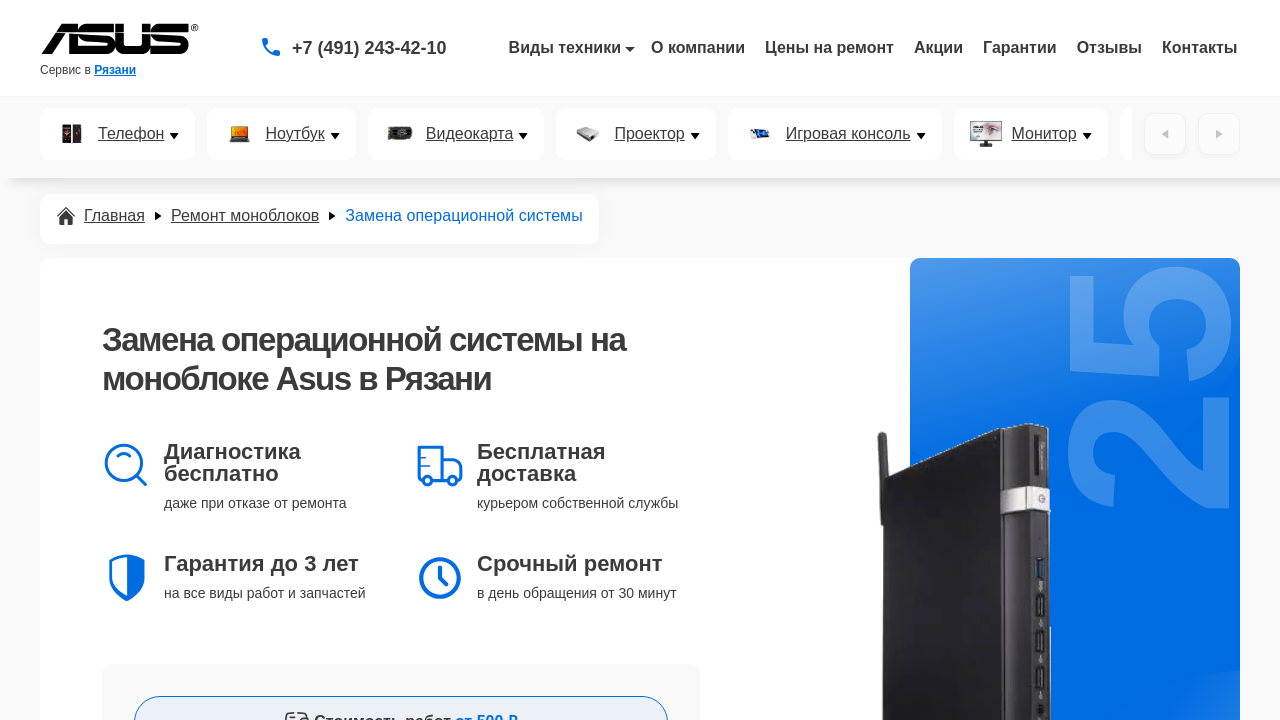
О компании (698, 47)
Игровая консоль (848, 134)
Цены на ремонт (829, 47)
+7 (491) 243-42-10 (369, 48)
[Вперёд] (1219, 134)
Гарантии (1020, 47)
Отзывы (1109, 47)
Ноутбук (294, 134)
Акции (938, 47)
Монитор (1044, 134)
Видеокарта (470, 134)
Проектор (649, 134)
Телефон (131, 134)
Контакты (1199, 47)
